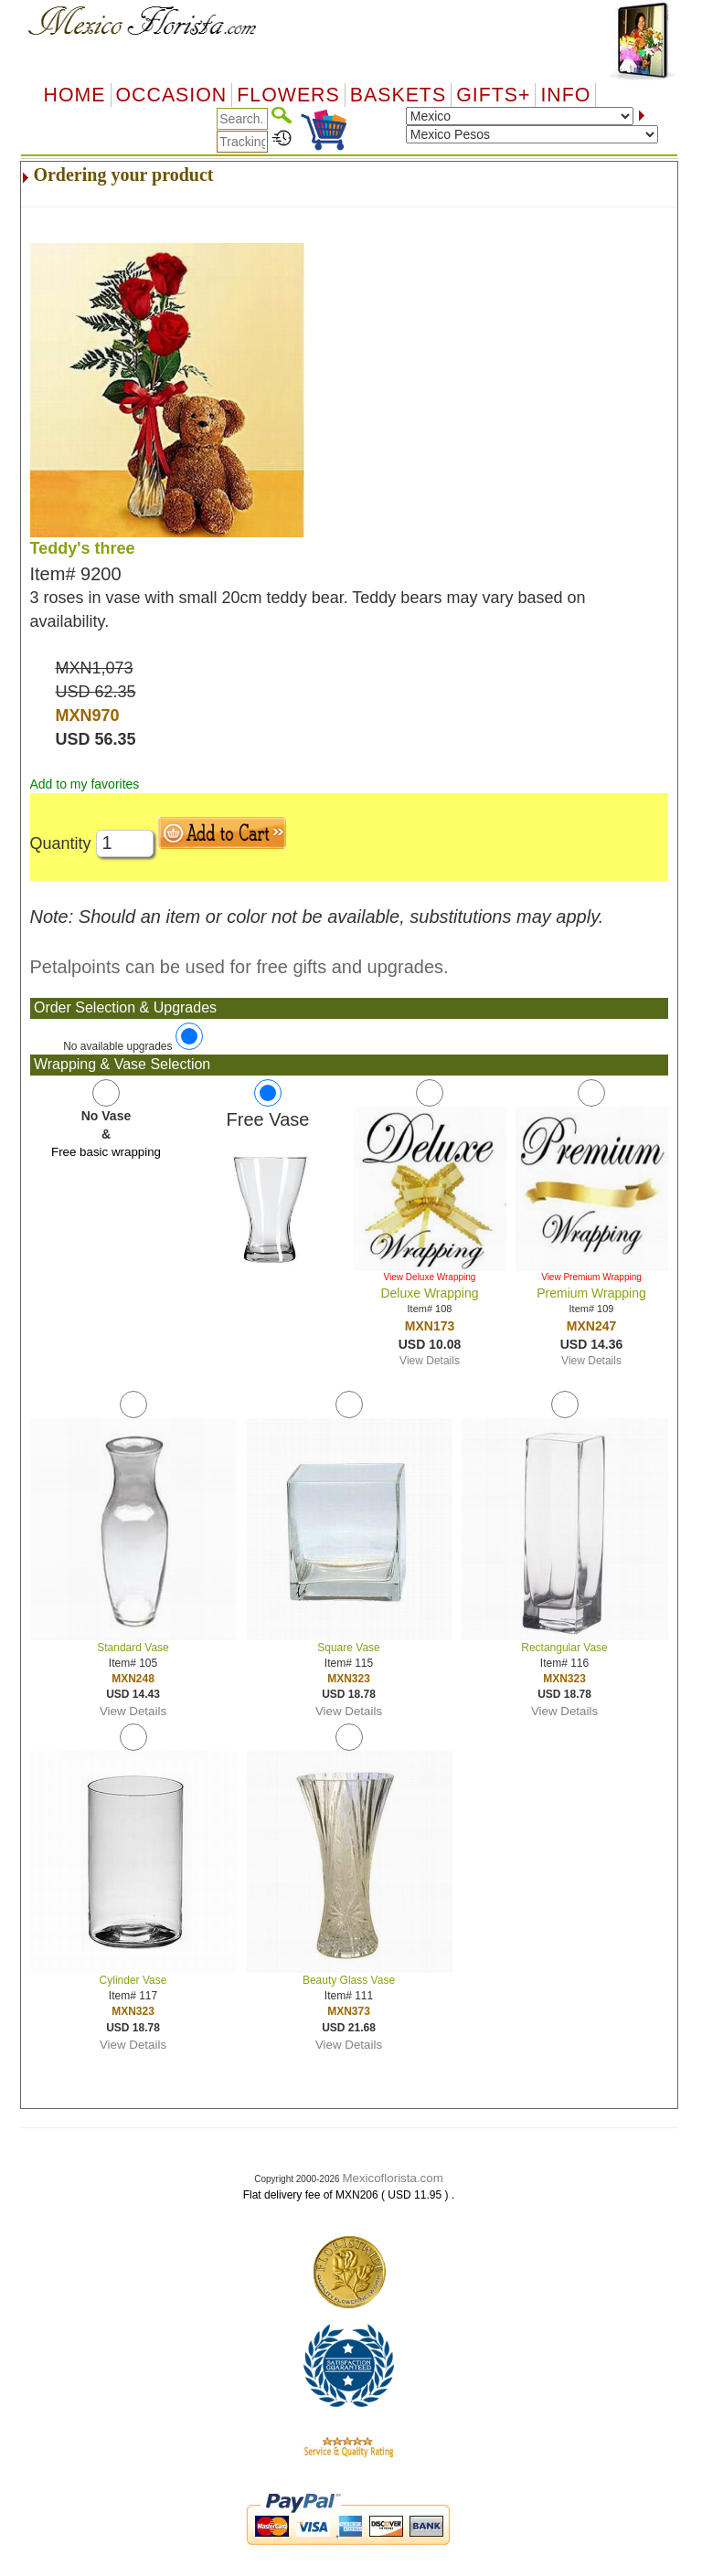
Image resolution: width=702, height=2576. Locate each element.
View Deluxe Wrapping (430, 1277)
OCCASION (172, 95)
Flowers (288, 95)
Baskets (398, 95)
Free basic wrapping (106, 1152)
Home (75, 95)
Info (565, 95)
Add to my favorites (85, 784)
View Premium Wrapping (591, 1277)
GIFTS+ (493, 95)
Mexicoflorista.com (392, 2178)
